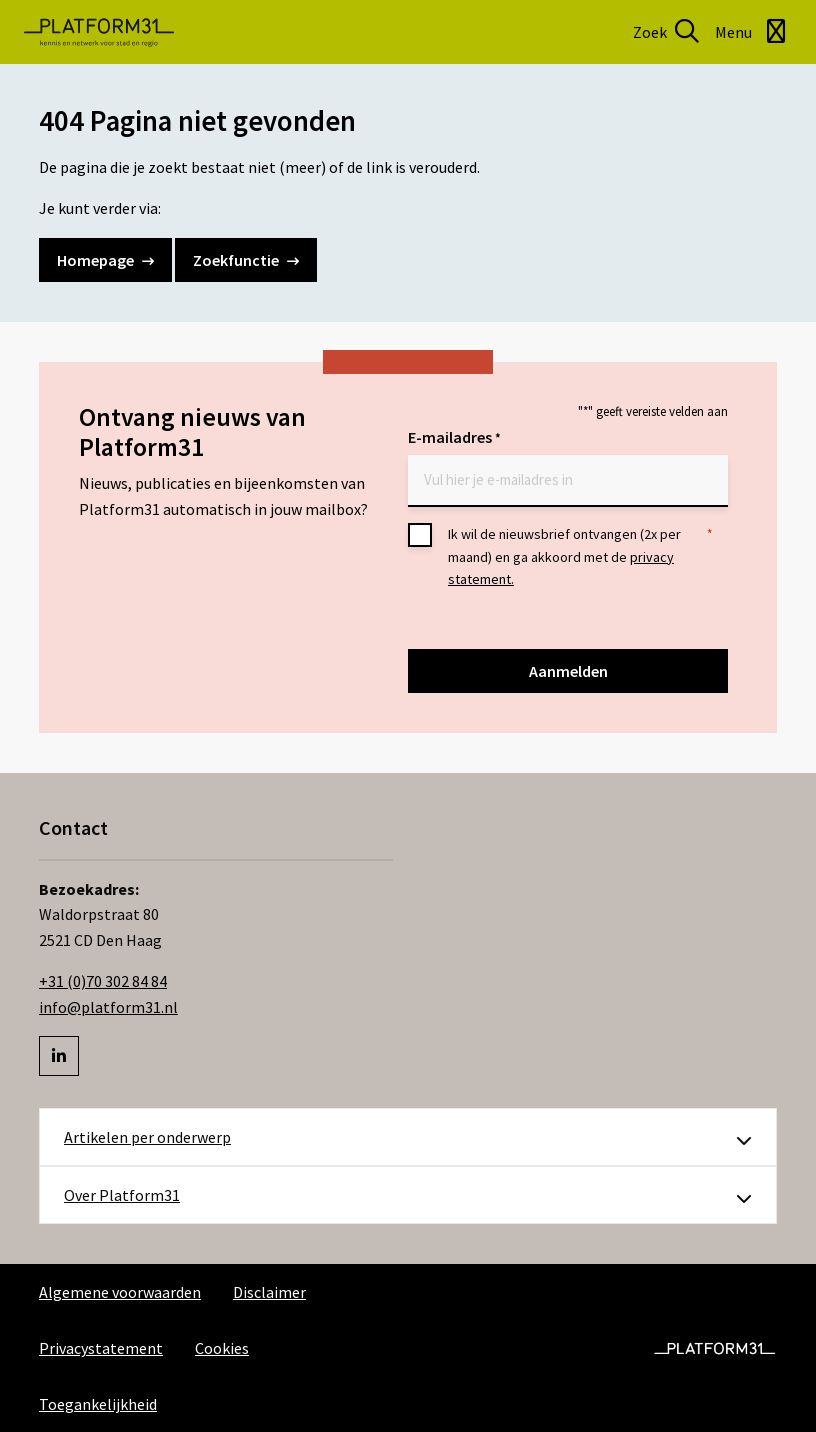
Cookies (222, 1348)
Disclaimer (269, 1292)
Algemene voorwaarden (120, 1292)
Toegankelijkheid (98, 1404)
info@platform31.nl (108, 1007)
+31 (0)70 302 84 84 (103, 981)
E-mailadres (454, 438)
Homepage (105, 260)
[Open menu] (753, 32)
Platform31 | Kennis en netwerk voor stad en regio (99, 32)
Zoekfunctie (246, 260)
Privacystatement (101, 1348)
